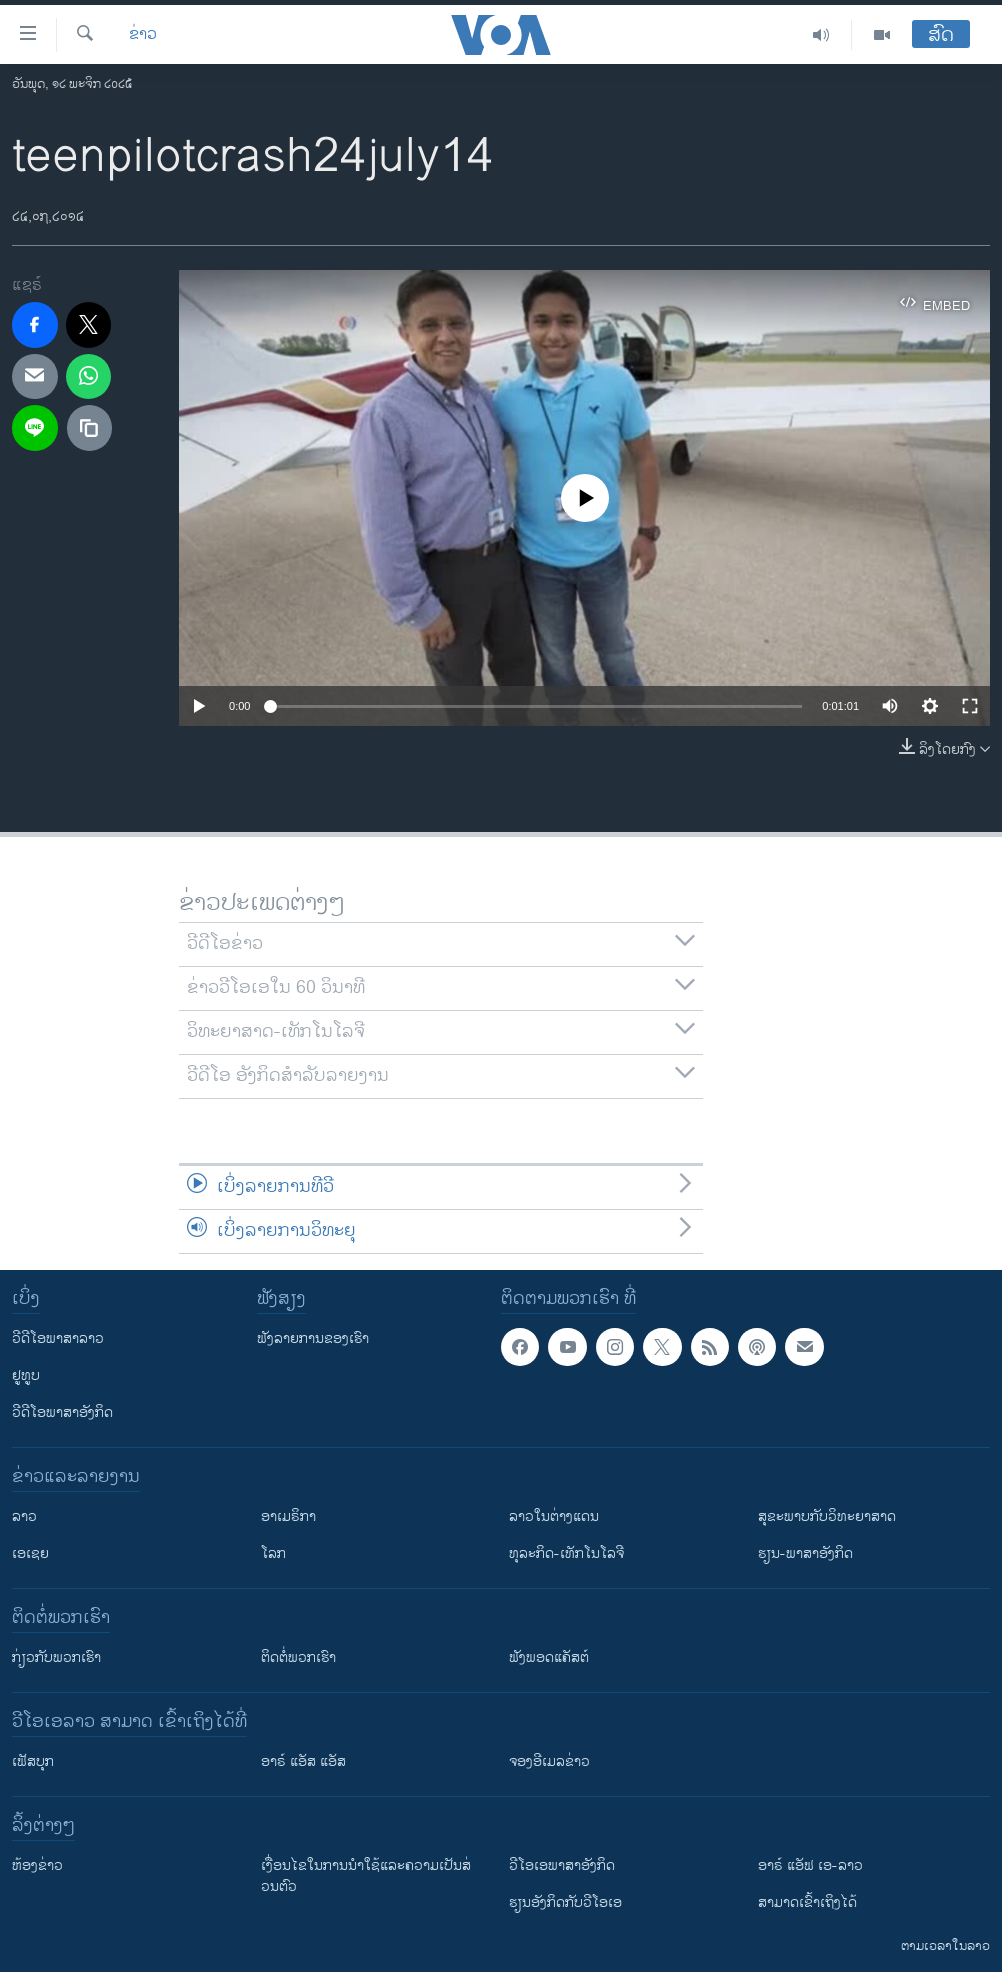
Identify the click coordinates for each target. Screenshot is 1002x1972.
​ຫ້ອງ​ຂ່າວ (37, 1865)
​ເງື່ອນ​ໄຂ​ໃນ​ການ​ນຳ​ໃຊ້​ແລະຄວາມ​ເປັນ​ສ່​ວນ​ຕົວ (366, 1876)
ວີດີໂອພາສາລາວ (58, 1338)
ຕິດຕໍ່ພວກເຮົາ (298, 1657)
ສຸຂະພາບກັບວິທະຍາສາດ (827, 1516)
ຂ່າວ (143, 35)
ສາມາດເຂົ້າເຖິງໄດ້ (807, 1902)
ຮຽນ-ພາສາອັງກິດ (805, 1553)
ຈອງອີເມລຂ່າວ (549, 1761)
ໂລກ (273, 1553)
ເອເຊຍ (30, 1553)
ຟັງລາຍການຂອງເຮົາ (313, 1338)
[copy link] (90, 428)
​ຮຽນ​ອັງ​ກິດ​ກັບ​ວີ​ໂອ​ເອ (565, 1902)
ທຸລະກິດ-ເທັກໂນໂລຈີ (566, 1553)
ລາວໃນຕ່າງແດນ (554, 1516)
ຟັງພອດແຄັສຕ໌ (549, 1657)
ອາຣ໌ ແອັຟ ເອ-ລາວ (810, 1865)
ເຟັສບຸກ (33, 1761)
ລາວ (24, 1516)
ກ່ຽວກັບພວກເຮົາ (56, 1657)
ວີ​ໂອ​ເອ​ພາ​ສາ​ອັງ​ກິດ (562, 1865)
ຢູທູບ (26, 1375)
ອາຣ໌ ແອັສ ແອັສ (303, 1761)
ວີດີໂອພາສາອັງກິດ (62, 1412)
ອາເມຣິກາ (288, 1516)
